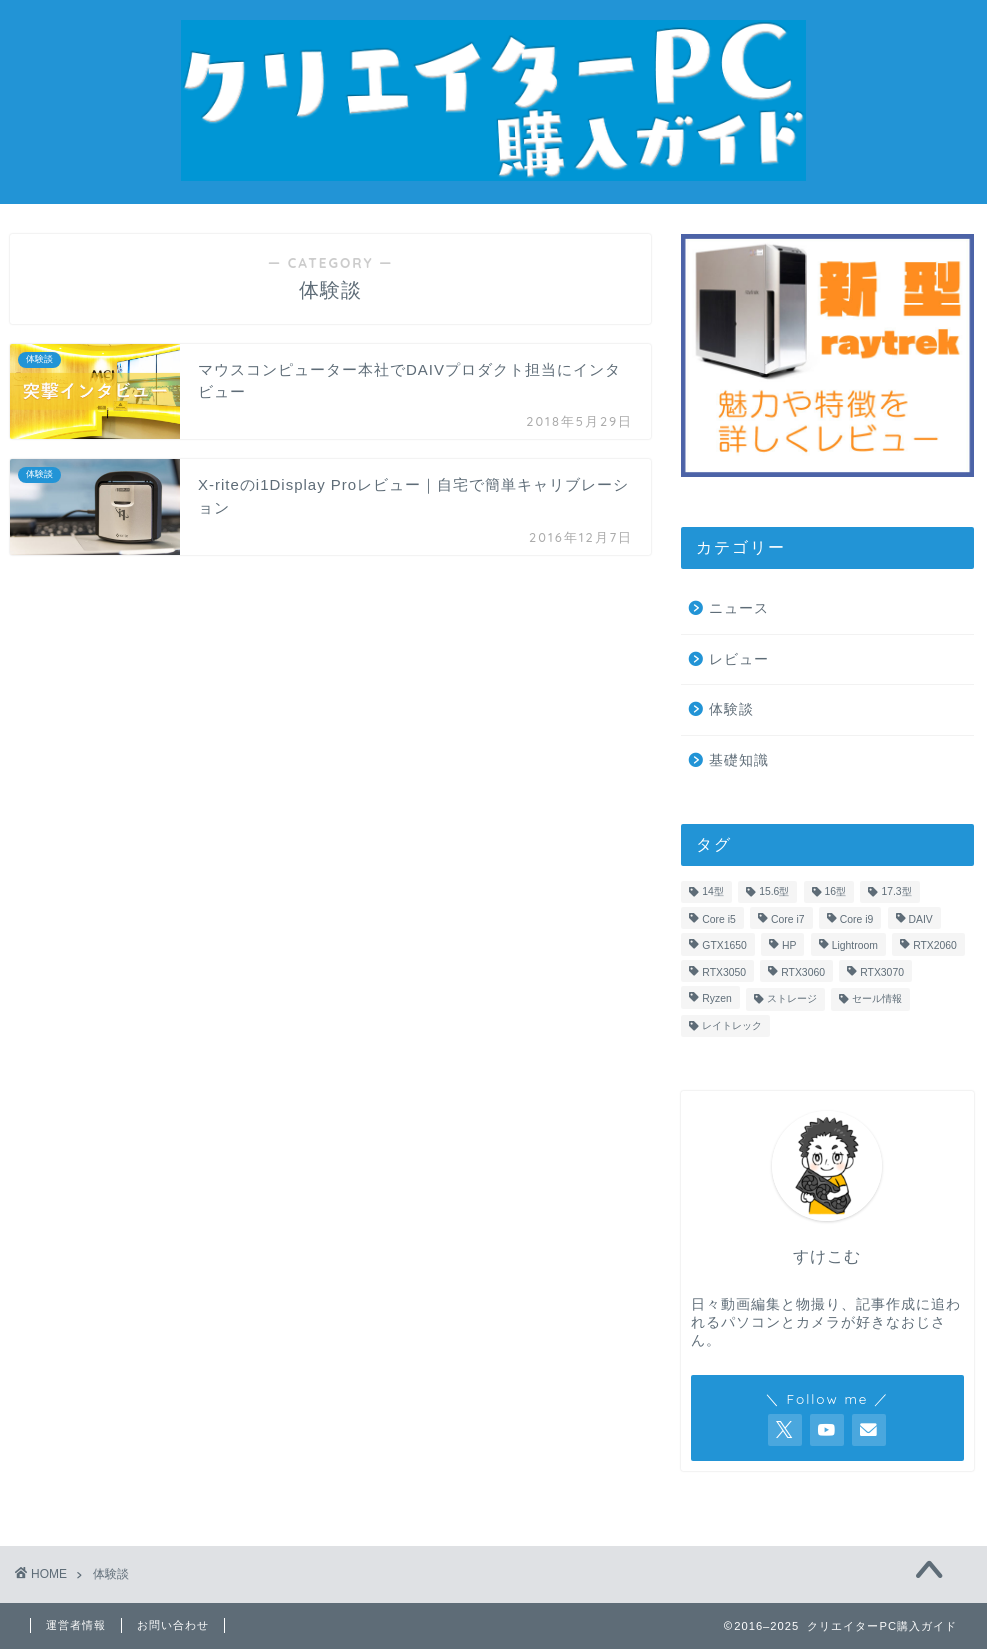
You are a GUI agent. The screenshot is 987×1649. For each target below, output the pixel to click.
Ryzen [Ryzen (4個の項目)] (716, 999)
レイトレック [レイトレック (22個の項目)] (732, 1025)
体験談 (731, 709)
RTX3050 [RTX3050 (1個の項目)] (724, 972)
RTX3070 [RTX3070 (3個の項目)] (882, 972)
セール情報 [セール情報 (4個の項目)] (877, 999)
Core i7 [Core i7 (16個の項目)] (788, 919)
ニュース (739, 608)
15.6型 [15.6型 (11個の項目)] (774, 891)
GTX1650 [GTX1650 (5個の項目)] (724, 946)
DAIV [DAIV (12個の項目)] (921, 919)
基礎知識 (739, 760)
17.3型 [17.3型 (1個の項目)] (896, 891)
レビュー (739, 659)
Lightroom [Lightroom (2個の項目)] (855, 946)
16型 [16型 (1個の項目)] (836, 891)
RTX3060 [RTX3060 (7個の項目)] (803, 972)
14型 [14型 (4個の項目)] (713, 891)
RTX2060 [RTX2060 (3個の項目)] (935, 946)
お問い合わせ (173, 1625)
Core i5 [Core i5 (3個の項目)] (719, 919)
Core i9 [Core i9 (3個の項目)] (857, 919)
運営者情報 (76, 1625)
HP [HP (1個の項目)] (789, 946)
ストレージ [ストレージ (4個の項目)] (792, 999)
